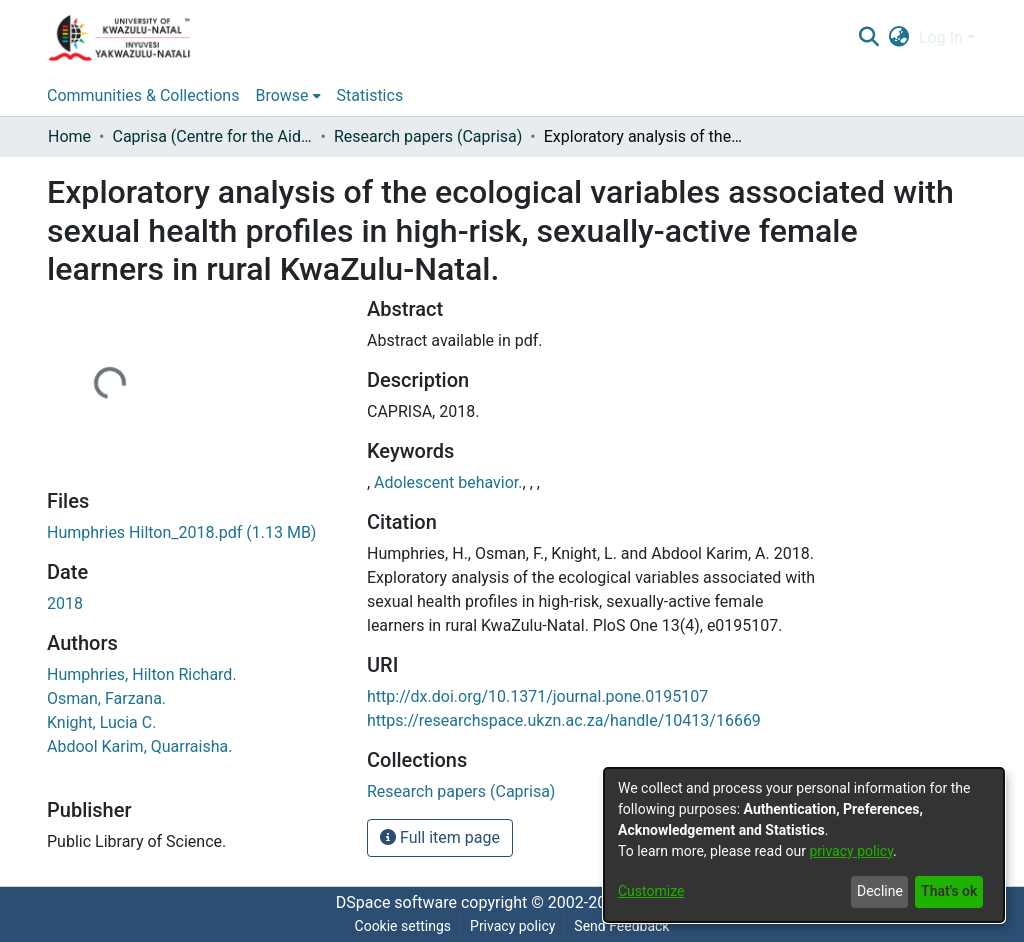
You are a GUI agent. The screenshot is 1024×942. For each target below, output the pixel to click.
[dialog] (804, 845)
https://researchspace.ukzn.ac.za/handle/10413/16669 (564, 720)
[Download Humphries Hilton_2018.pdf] (181, 532)
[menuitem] (899, 38)
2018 (65, 603)
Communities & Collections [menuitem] (143, 95)
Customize (651, 891)
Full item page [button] (440, 837)
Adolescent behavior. (448, 482)
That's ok (949, 891)
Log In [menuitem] (941, 37)
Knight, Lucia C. (101, 722)
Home (69, 136)
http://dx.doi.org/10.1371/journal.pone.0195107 (537, 696)
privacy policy (851, 851)
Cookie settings (403, 926)
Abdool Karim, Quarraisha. (139, 746)
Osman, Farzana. (106, 698)
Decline (880, 891)
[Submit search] (868, 38)
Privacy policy (512, 926)
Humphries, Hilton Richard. (142, 674)
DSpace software (396, 902)
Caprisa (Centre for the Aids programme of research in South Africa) (212, 136)
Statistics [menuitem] (370, 95)
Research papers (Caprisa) (428, 136)
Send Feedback (621, 926)
